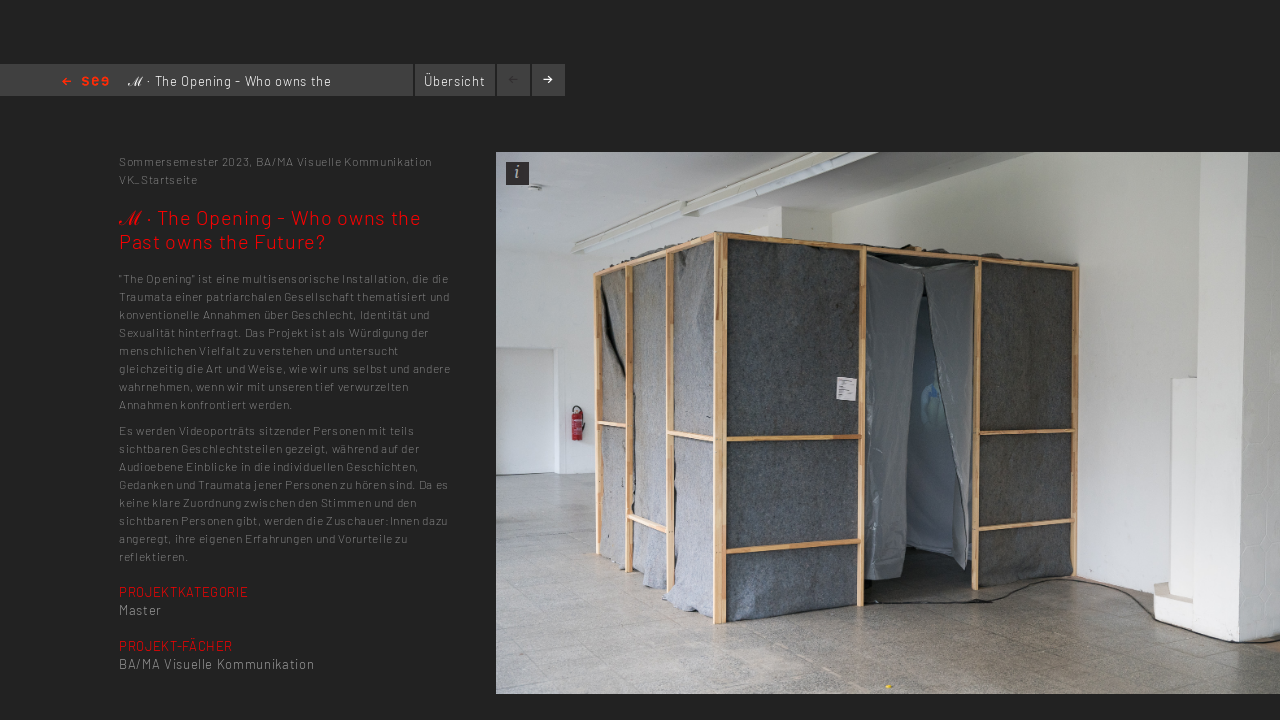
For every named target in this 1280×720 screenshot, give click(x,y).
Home (85, 82)
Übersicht (454, 81)
